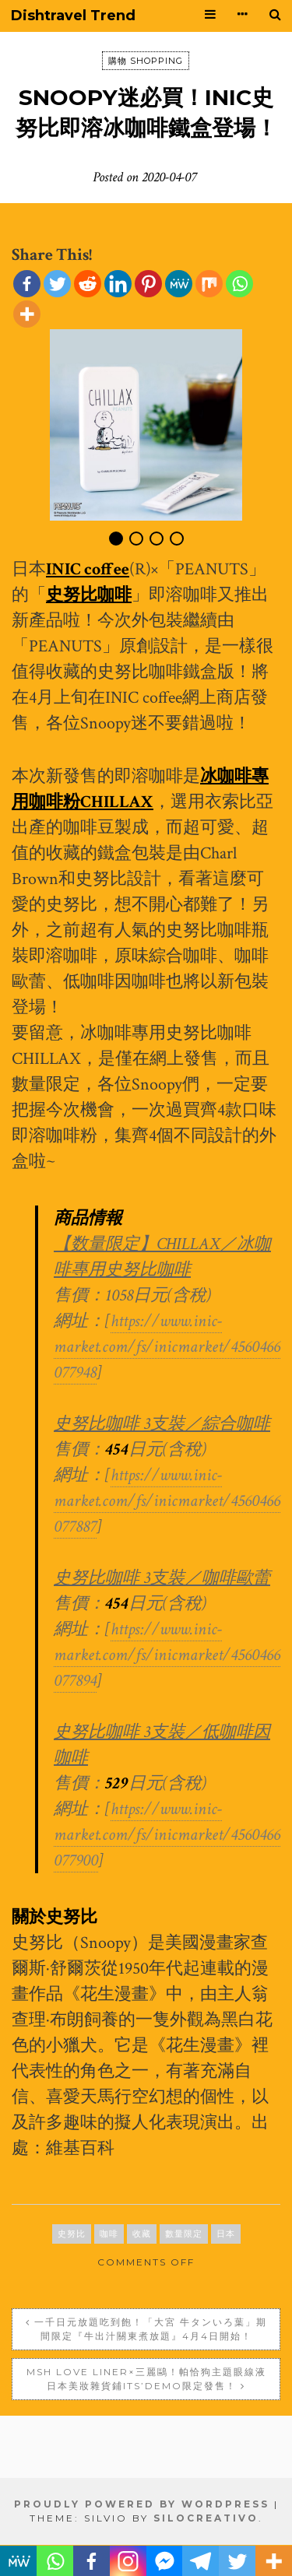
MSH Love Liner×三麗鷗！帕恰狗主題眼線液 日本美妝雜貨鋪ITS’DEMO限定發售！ (146, 2379)
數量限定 (183, 2233)
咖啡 (109, 2233)
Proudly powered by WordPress (141, 2504)
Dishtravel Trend (73, 16)
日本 (225, 2233)
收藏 (141, 2233)
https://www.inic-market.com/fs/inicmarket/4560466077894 (167, 1655)
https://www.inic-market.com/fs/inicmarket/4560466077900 (167, 1835)
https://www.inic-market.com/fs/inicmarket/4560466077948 (167, 1347)
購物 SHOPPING (145, 60)
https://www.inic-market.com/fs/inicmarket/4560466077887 (167, 1501)
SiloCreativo (206, 2518)
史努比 (72, 2233)
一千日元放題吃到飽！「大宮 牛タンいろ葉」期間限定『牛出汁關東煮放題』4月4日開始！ (150, 2329)
